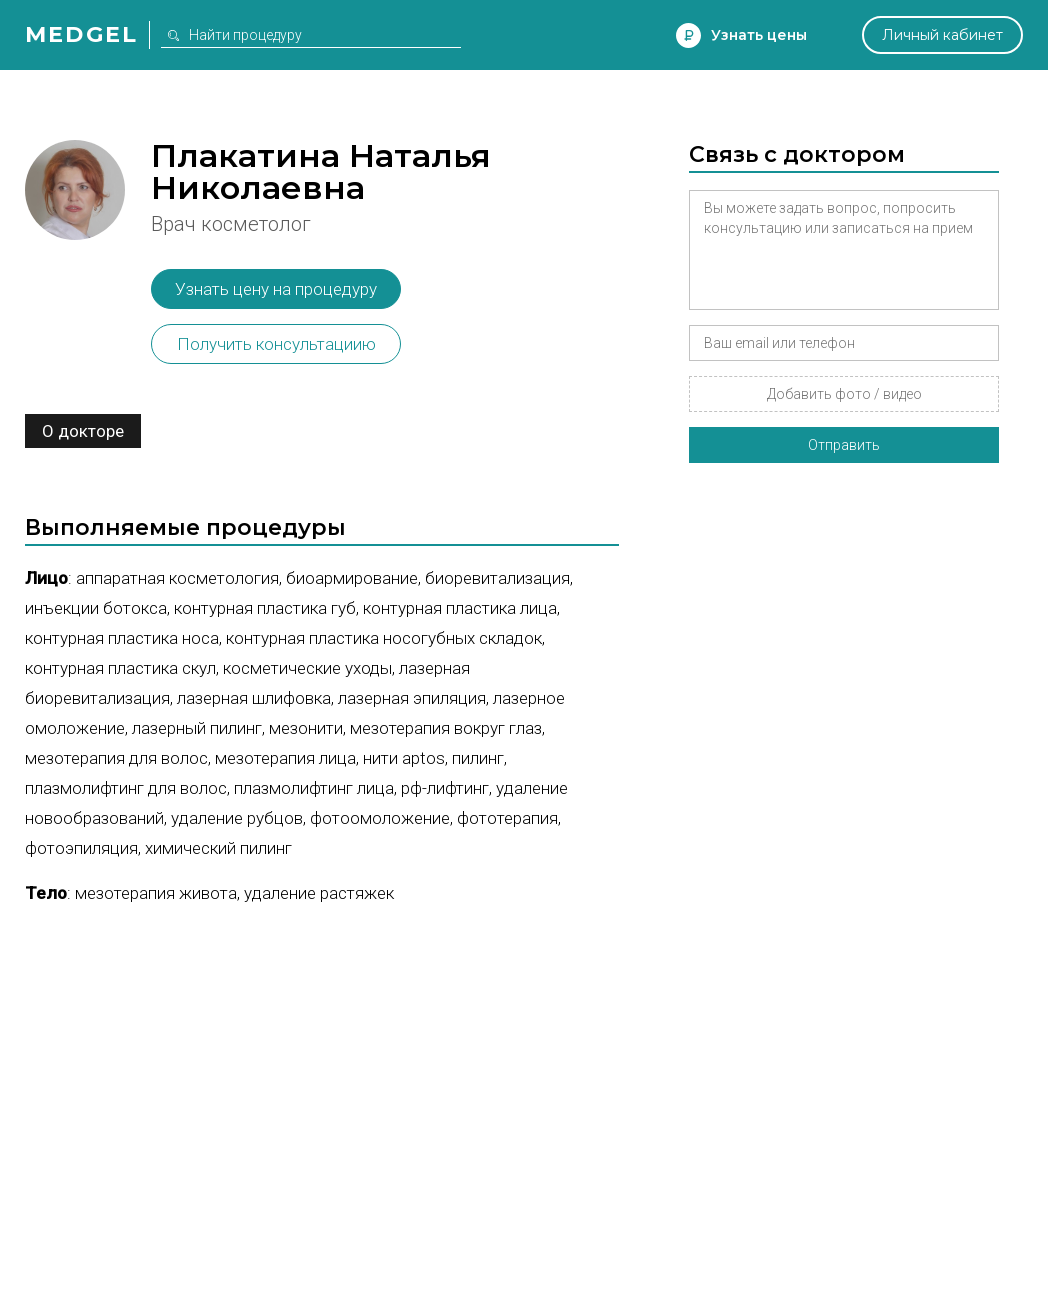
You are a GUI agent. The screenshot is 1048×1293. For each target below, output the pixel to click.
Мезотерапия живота (156, 893)
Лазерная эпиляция (412, 698)
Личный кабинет (942, 35)
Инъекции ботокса (96, 608)
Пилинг (478, 758)
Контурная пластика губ (265, 608)
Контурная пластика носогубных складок (384, 638)
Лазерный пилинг (197, 728)
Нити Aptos (404, 758)
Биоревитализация (497, 578)
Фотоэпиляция (81, 848)
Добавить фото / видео (844, 394)
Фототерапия (507, 818)
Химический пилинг (218, 848)
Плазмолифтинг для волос (126, 788)
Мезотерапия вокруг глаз (446, 728)
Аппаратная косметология (177, 578)
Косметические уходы (307, 668)
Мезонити (306, 728)
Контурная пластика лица (460, 608)
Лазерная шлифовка (254, 698)
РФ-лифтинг (445, 788)
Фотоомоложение (380, 818)
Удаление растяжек (319, 893)
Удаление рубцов (237, 818)
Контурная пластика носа (122, 638)
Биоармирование (352, 578)
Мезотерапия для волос (116, 758)
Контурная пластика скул (120, 668)
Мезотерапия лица (285, 758)
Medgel (81, 34)
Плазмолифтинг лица (314, 788)
